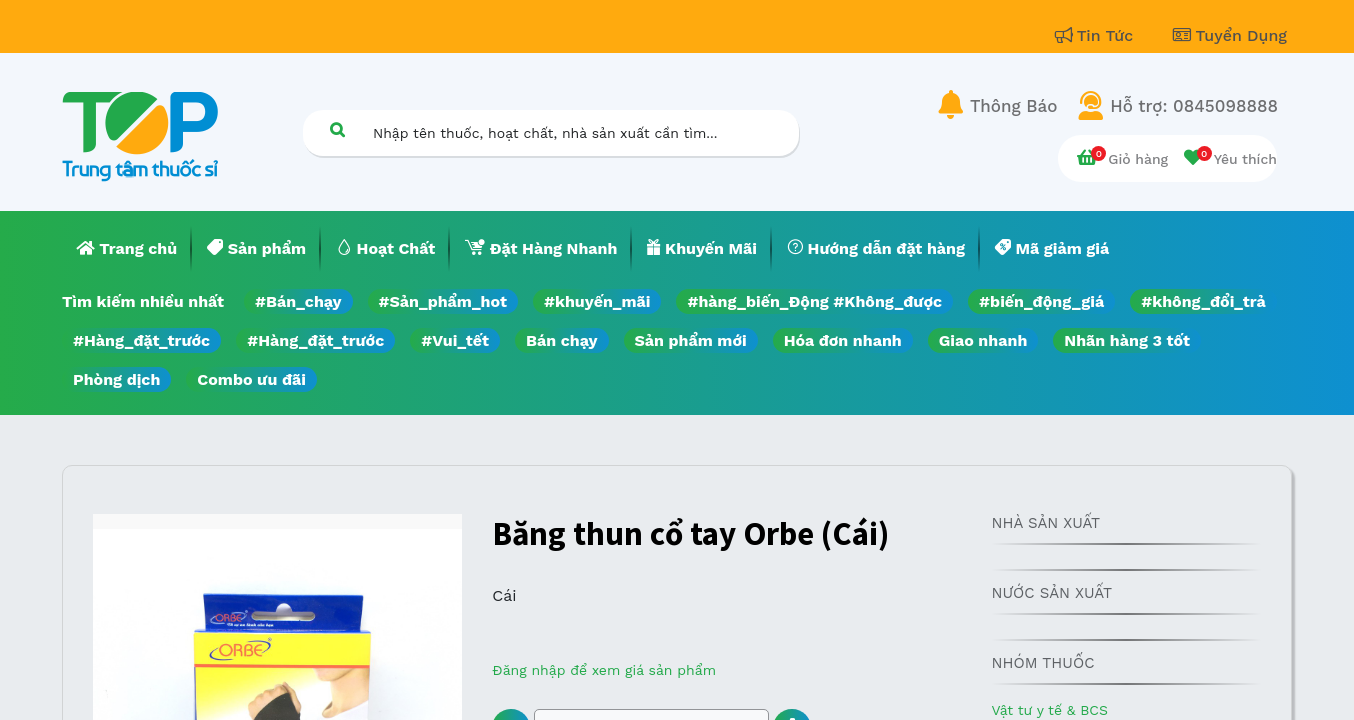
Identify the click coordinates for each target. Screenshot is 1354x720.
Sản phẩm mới (691, 340)
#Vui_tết (455, 340)
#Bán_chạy (298, 301)
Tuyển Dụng (1230, 35)
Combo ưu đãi (251, 379)
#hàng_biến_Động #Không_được (814, 301)
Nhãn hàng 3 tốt (1127, 340)
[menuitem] (127, 249)
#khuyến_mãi (597, 301)
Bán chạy (561, 340)
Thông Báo (1013, 106)
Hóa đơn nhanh (843, 340)
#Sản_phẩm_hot (443, 301)
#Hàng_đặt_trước (141, 340)
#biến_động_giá (1041, 301)
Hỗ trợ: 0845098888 (1194, 106)
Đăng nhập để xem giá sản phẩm (604, 670)
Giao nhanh (983, 340)
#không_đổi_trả (1203, 301)
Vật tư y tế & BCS (1049, 710)
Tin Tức (1097, 35)
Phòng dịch (116, 379)
